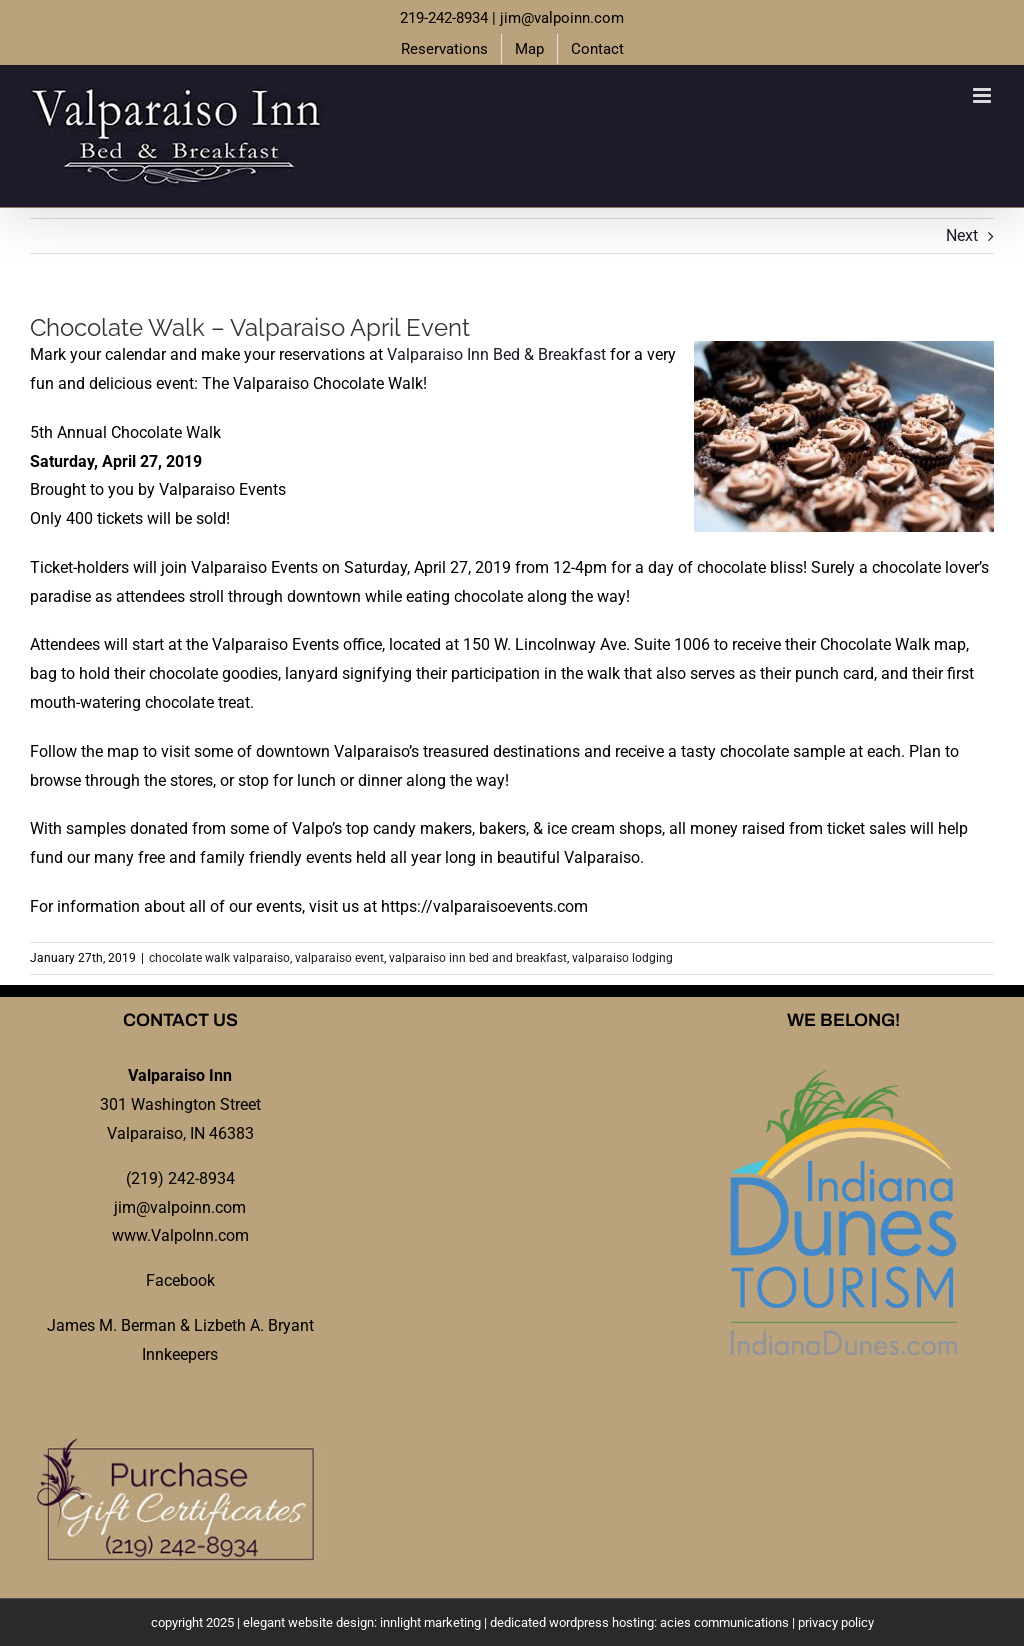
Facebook (180, 1280)
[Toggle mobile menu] (983, 95)
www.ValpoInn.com (180, 1235)
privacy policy (836, 1622)
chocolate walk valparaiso (219, 958)
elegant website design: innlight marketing (362, 1622)
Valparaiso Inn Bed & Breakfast (496, 354)
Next (962, 235)
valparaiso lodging (622, 958)
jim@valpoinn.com (562, 18)
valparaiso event (339, 958)
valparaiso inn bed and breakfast (478, 958)
